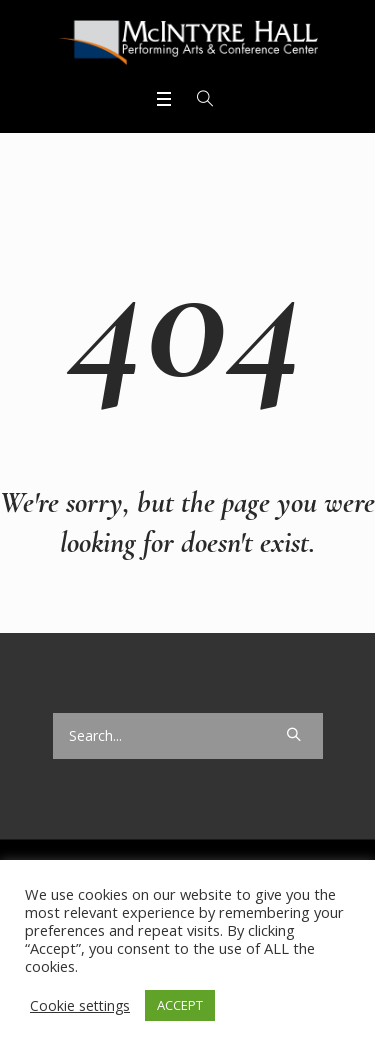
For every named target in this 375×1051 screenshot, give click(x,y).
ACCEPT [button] (180, 1005)
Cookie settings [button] (80, 1005)
